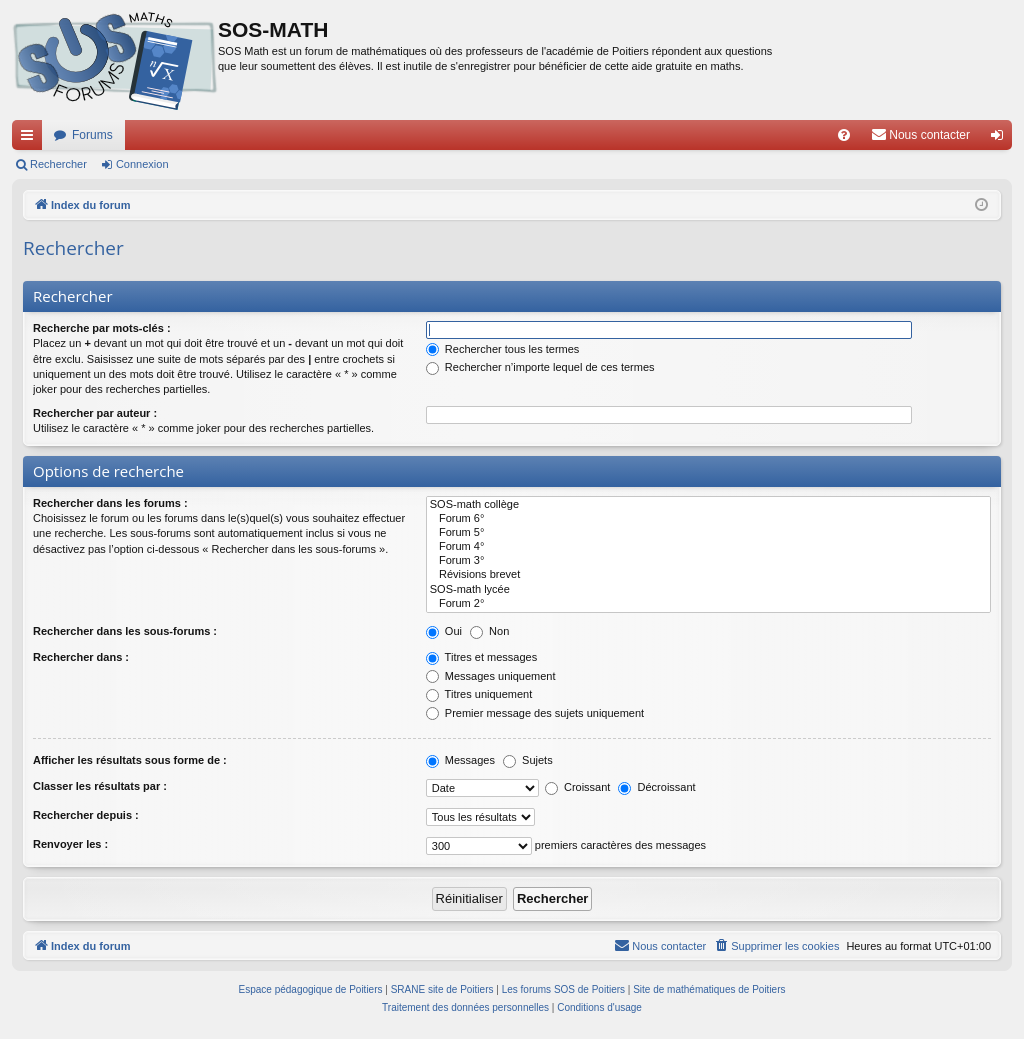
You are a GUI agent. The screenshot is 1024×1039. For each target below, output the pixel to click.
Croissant (578, 787)
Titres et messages (481, 657)
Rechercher (58, 164)
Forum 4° (708, 547)
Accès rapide (31, 139)
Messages (460, 760)
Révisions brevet (708, 575)
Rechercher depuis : (86, 815)
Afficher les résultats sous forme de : (130, 760)
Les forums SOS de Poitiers (563, 989)
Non (489, 631)
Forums (92, 135)
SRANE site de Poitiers (442, 989)
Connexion (142, 164)
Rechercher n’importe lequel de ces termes (540, 367)
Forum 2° (708, 604)
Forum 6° (708, 519)
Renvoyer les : (70, 844)
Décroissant (656, 787)
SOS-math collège (708, 505)
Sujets (528, 760)
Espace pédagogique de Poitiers (311, 989)
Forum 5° (708, 533)
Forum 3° (708, 561)
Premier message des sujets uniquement (535, 713)
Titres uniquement (479, 694)
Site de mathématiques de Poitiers (709, 989)
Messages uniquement (491, 676)
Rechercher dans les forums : (110, 503)
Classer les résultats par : (100, 786)
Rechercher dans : (81, 657)
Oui (444, 631)
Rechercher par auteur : (95, 413)
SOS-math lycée (708, 590)
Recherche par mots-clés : (102, 328)
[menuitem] (844, 135)
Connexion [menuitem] (1001, 139)
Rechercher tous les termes (503, 349)
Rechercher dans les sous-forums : (125, 631)
